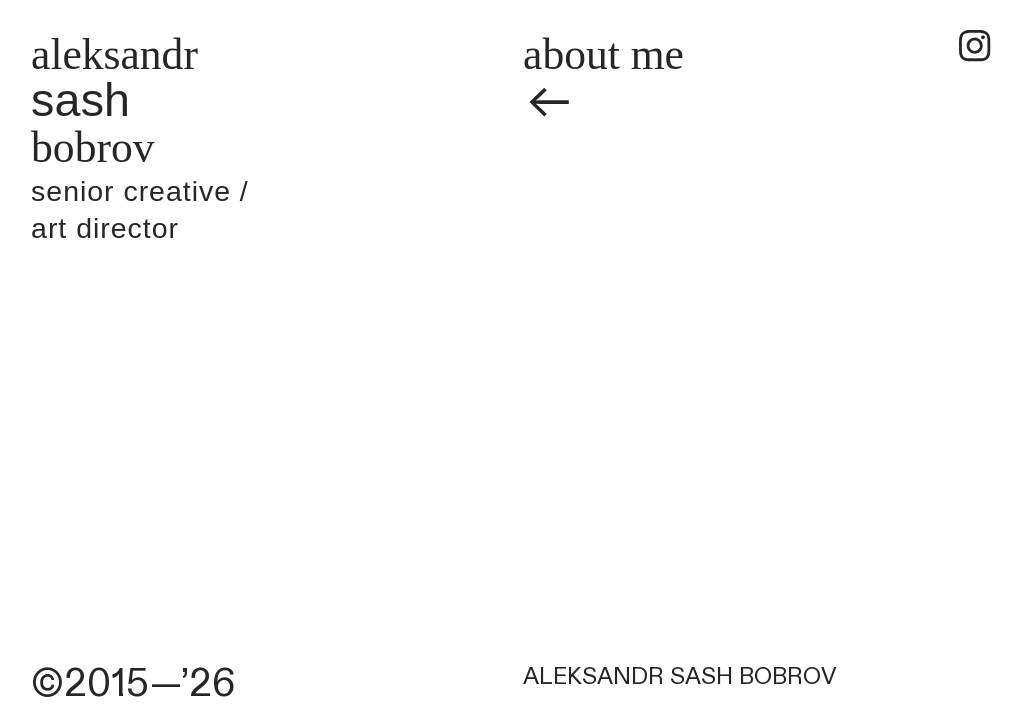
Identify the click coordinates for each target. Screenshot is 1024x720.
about (571, 54)
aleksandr (114, 54)
